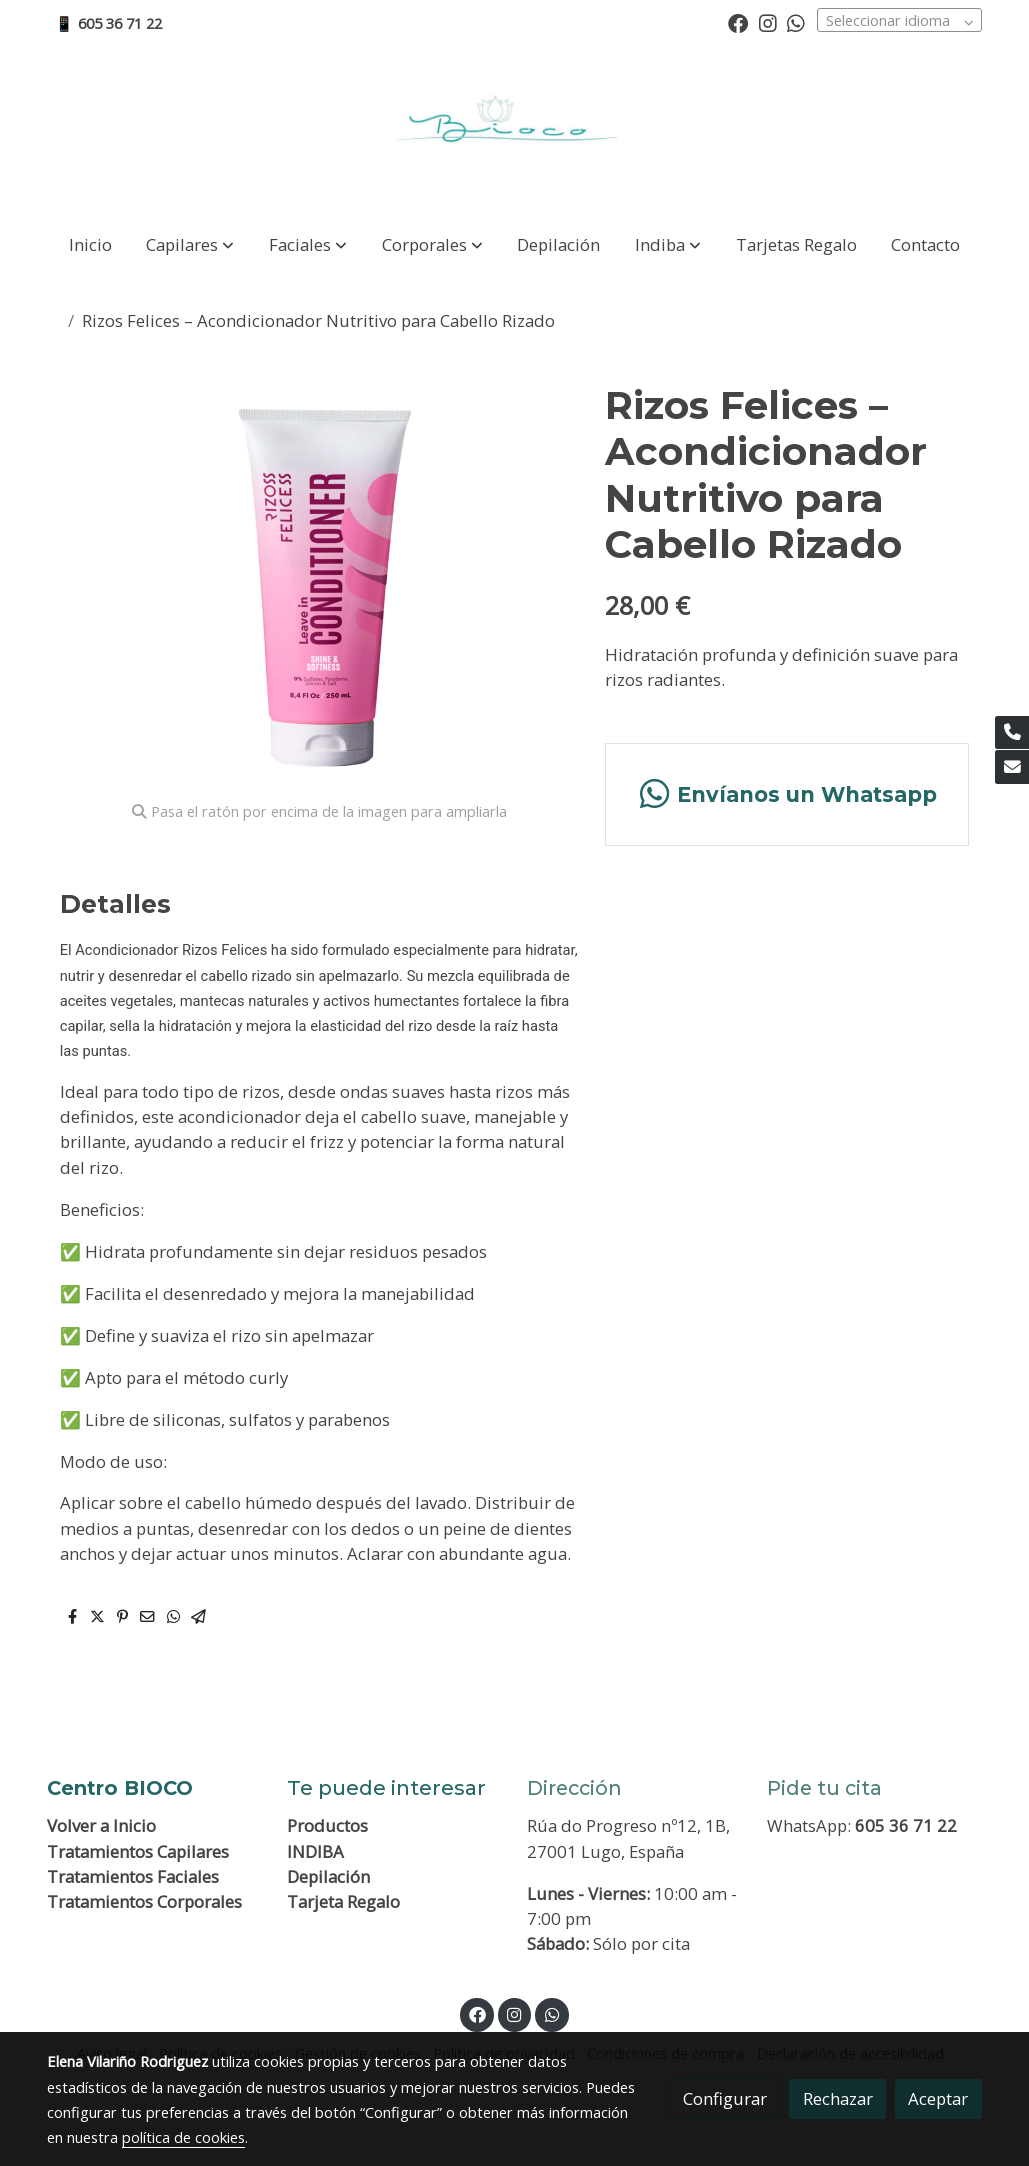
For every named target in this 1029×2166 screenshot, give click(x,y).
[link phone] (1012, 733)
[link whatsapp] (796, 22)
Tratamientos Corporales (144, 1901)
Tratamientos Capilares (138, 1851)
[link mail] (1012, 767)
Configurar (725, 2098)
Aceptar (938, 2098)
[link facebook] (738, 22)
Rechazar (838, 2098)
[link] (514, 131)
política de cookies (183, 2137)
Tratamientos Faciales (133, 1876)
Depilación (328, 1876)
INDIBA (315, 1851)
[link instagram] (768, 22)
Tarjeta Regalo (343, 1901)
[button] (190, 244)
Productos (327, 1825)
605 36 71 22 (906, 1825)
